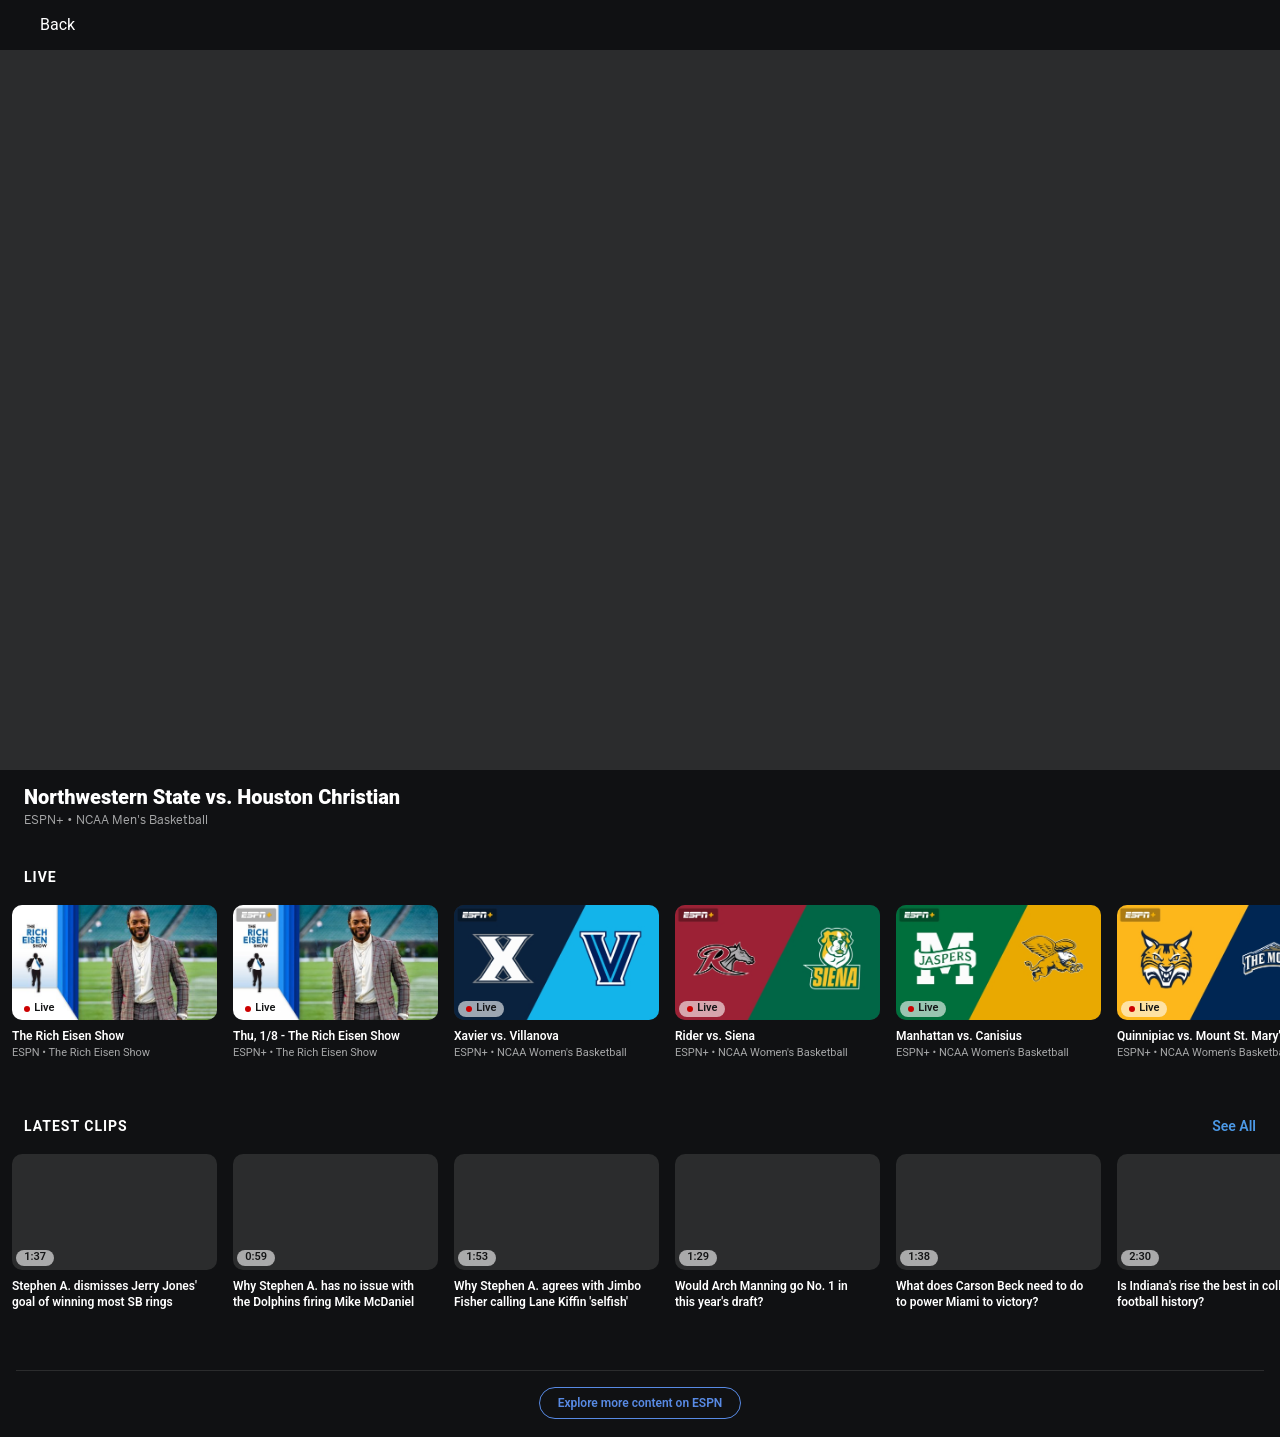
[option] (114, 852)
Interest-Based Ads (736, 1342)
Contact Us (1155, 1342)
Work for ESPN (289, 1360)
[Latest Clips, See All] (1243, 997)
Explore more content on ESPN (640, 1273)
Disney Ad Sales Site (172, 1360)
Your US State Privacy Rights (386, 1342)
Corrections (381, 1360)
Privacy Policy (246, 1342)
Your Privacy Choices (1046, 1342)
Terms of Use (152, 1342)
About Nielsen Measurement (888, 1342)
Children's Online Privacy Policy (576, 1342)
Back (45, 25)
